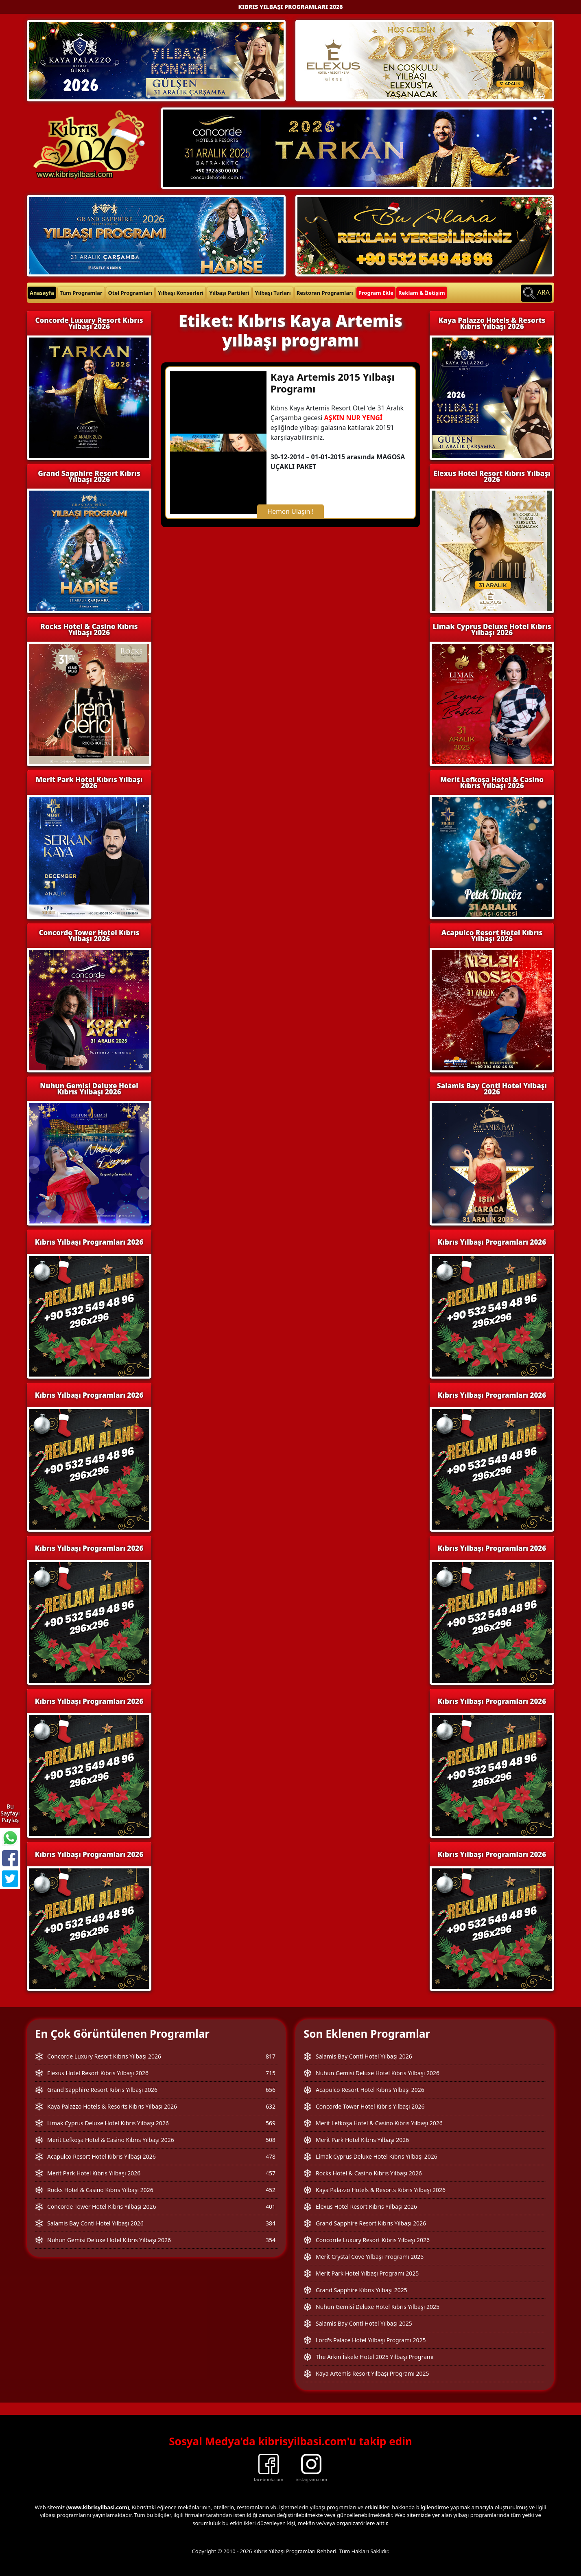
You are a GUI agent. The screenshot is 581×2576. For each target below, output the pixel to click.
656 (270, 2090)
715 (270, 2073)
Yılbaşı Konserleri (180, 292)
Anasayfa (42, 292)
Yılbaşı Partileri (229, 292)
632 (270, 2106)
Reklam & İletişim (421, 292)
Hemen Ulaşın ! (290, 511)
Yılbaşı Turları (272, 292)
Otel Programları (130, 292)
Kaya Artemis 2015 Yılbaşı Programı (333, 382)
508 (270, 2140)
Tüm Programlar (81, 292)
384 (270, 2223)
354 (270, 2240)
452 (270, 2190)
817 (270, 2056)
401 (270, 2206)
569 (270, 2123)
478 (270, 2156)
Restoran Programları (325, 292)
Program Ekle (375, 292)
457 (270, 2173)
